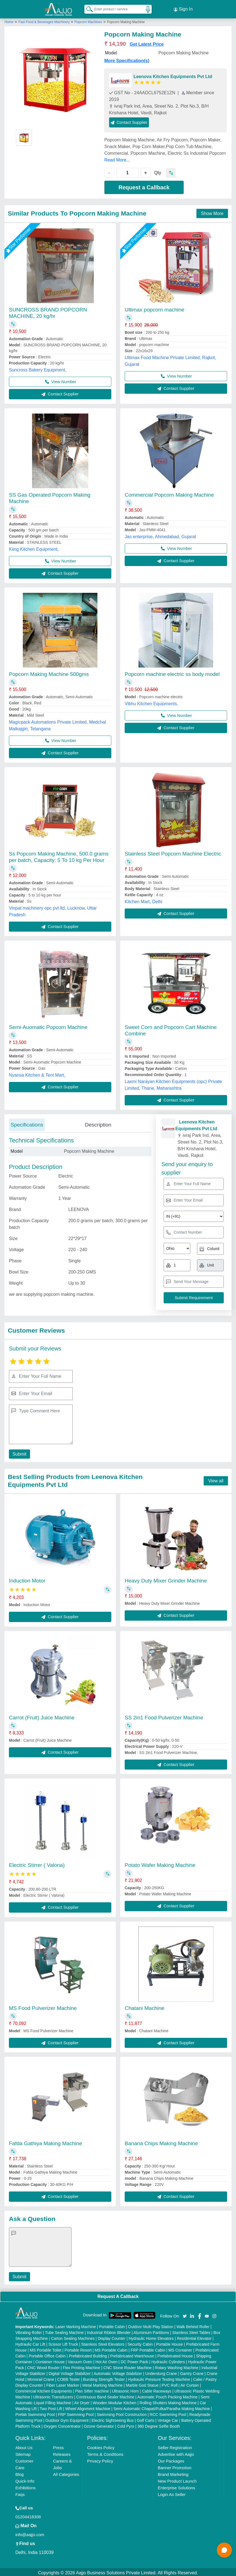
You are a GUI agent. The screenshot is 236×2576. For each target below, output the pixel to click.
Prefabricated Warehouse (132, 2354)
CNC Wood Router (43, 2366)
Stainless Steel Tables (191, 2331)
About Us (24, 2446)
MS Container (180, 2348)
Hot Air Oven (106, 2360)
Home (8, 20)
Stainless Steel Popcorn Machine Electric (173, 852)
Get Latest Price (147, 42)
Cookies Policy (100, 2446)
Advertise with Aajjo (176, 2452)
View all (215, 1479)
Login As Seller (172, 2492)
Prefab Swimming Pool (35, 2413)
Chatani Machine (144, 2006)
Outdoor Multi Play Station (150, 2325)
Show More (212, 211)
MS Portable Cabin (111, 2348)
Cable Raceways (156, 2389)
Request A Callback (118, 2294)
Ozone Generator (99, 2424)
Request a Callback (144, 186)
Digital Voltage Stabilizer (70, 2372)
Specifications (27, 1123)
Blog (19, 2472)
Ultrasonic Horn (125, 2389)
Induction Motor (27, 1579)
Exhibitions (25, 2486)
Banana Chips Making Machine (161, 2142)
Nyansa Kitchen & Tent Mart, (37, 1073)
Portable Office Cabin (47, 2354)
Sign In (183, 8)
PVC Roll (170, 2383)
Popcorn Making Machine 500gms (49, 672)
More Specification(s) (126, 59)
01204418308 (28, 2515)
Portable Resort (78, 2348)
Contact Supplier (129, 120)
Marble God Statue (142, 2383)
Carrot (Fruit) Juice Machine (41, 1716)
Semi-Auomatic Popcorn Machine (48, 1025)
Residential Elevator (194, 2337)
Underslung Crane (161, 2372)
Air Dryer (82, 2401)
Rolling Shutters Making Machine (168, 2401)
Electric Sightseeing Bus (113, 2418)
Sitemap (23, 2452)
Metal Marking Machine (102, 2383)
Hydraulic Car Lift (30, 2342)
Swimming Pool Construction (122, 2413)
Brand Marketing (173, 2472)
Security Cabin (140, 2342)
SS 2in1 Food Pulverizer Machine (164, 1716)
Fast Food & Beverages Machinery (44, 20)
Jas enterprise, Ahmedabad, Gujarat (160, 535)
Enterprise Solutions (176, 2486)
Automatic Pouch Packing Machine (167, 2395)
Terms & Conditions (105, 2452)
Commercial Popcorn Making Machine (169, 493)
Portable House (169, 2342)
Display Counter (112, 2337)
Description (98, 1123)
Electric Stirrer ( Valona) (37, 1863)
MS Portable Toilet (45, 2348)
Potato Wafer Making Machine (160, 1863)
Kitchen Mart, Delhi (143, 900)
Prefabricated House (175, 2354)
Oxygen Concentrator (62, 2424)
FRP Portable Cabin (148, 2348)
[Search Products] (87, 8)
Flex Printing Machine (81, 2366)
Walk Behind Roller (193, 2325)
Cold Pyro (125, 2424)
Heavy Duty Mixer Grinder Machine (166, 1579)
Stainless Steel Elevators (102, 2342)
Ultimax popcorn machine (154, 308)
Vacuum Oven (80, 2360)
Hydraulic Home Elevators (151, 2337)
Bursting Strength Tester (104, 2378)
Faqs (19, 2492)
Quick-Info (24, 2479)
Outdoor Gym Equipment (66, 2418)
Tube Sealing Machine (64, 2331)
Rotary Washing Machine (176, 2366)
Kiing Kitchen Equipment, (34, 547)
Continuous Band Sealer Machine (105, 2395)
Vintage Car (168, 2418)
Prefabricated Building (88, 2354)
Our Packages (171, 2459)
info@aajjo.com (29, 2533)
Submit (19, 1452)
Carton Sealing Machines (72, 2337)
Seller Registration (175, 2446)
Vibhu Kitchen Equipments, (151, 702)
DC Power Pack (134, 2360)
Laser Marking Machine (75, 2325)
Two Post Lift (51, 2407)
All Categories (66, 2472)
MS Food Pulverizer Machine (43, 2006)
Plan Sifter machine (92, 2389)
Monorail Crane (40, 2378)
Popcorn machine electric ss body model (172, 672)
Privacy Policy (100, 2459)
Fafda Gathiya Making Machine (45, 2142)
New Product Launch (177, 2479)
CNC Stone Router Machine (128, 2366)
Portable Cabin (112, 2325)
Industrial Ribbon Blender (109, 2331)
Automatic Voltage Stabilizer (118, 2372)
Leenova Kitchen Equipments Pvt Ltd (173, 75)
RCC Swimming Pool (168, 2413)
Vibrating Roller (28, 2331)
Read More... (117, 158)
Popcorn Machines (88, 20)
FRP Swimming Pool (76, 2413)
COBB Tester (68, 2378)
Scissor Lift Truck (63, 2342)
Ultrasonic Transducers (53, 2395)
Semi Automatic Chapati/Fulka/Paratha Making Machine (162, 2407)
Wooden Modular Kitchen (114, 2401)
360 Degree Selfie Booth (158, 2424)
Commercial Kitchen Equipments (43, 2389)
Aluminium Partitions (151, 2331)
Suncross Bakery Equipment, (37, 368)
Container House (50, 2360)
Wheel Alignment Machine (87, 2407)
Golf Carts (145, 2418)
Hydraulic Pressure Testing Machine (159, 2378)
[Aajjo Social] (185, 2313)
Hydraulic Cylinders (168, 2360)
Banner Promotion (174, 2466)
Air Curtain (189, 2383)
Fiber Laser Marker (62, 2383)
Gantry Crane (191, 2372)
